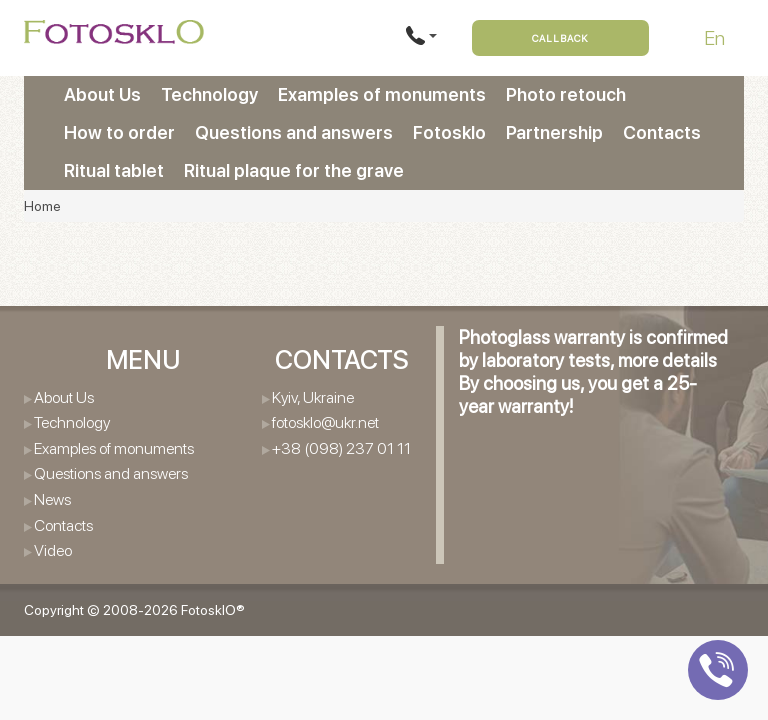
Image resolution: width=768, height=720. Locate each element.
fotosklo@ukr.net (325, 422)
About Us (102, 94)
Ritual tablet (114, 170)
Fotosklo (449, 132)
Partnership (554, 132)
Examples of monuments (382, 94)
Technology (209, 94)
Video (53, 550)
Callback (560, 38)
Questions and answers (294, 132)
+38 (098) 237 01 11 (341, 448)
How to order (119, 132)
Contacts (662, 132)
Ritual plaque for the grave (294, 170)
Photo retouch (566, 94)
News (52, 499)
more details (667, 360)
